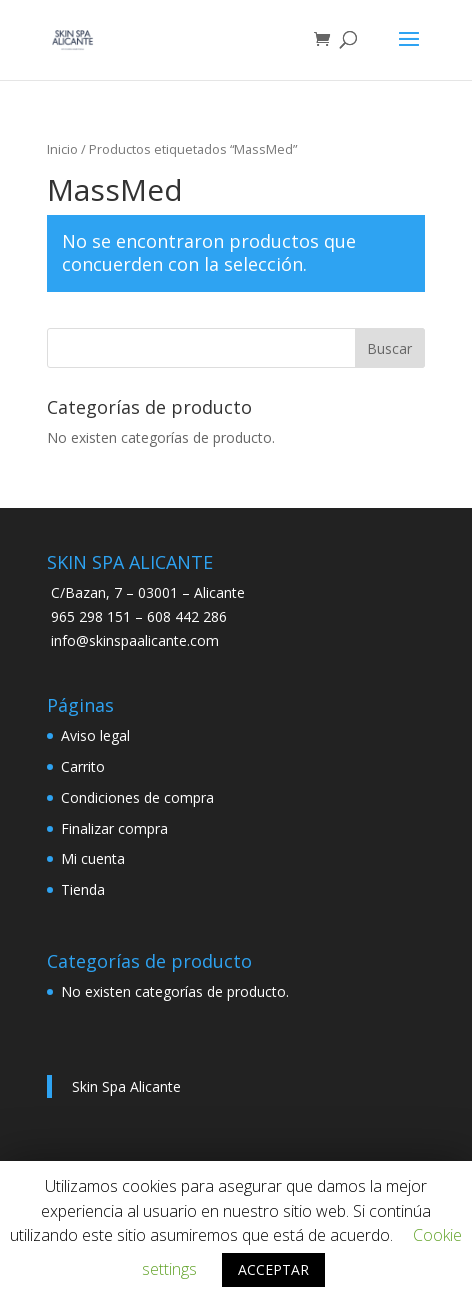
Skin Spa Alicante (126, 1086)
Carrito (83, 766)
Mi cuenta (93, 858)
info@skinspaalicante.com (135, 640)
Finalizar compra (114, 828)
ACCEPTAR (273, 1269)
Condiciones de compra (137, 797)
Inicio (62, 149)
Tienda (83, 889)
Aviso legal (95, 735)
